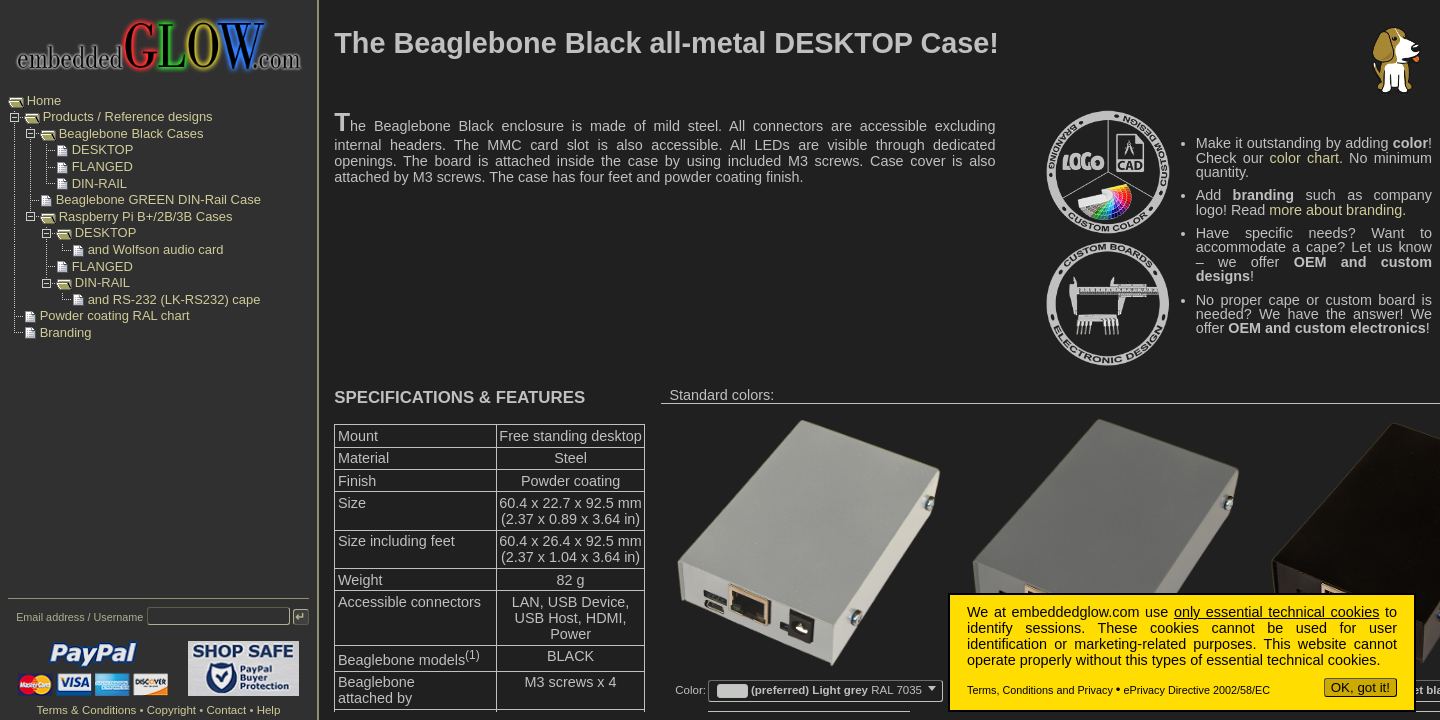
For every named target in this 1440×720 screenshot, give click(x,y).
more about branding (1335, 210)
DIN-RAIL (99, 183)
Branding (66, 332)
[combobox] (825, 691)
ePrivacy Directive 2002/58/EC (1197, 690)
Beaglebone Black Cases (131, 133)
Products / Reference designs (128, 116)
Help (269, 710)
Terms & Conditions (86, 710)
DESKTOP (103, 149)
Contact (227, 710)
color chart (1304, 158)
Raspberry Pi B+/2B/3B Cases (146, 216)
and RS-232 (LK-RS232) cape (174, 299)
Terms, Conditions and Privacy (1040, 690)
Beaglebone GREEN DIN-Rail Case (158, 199)
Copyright (171, 710)
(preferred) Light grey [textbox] (819, 691)
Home (44, 100)
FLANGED (102, 166)
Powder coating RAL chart (115, 315)
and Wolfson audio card (156, 249)
